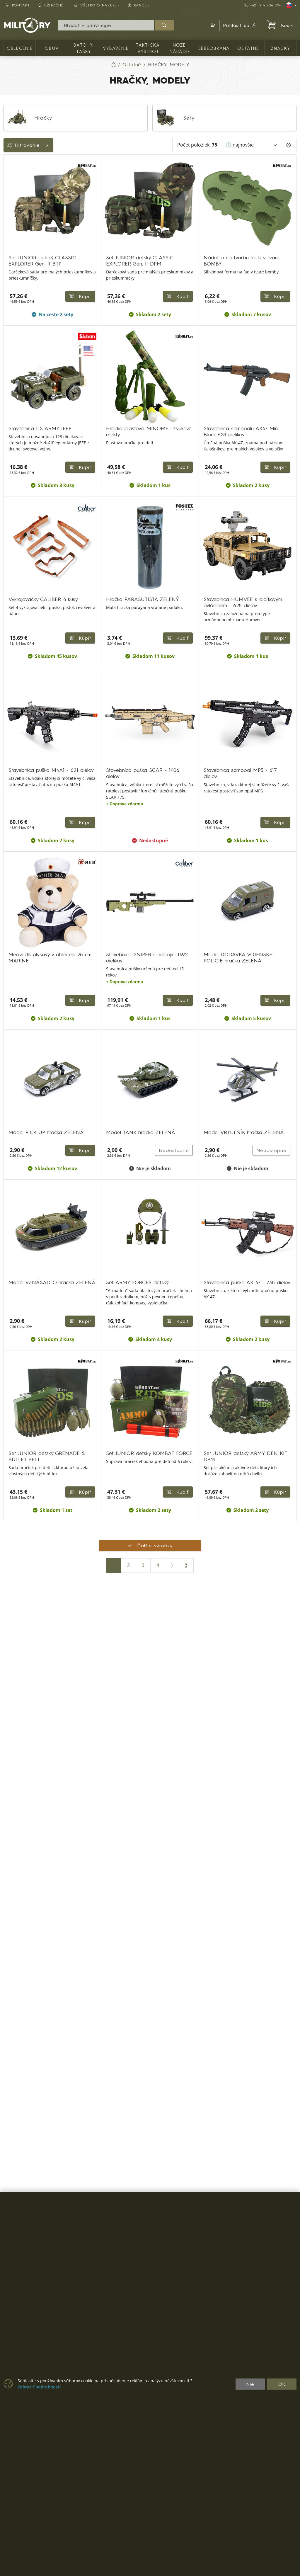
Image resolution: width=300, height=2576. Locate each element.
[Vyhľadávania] (106, 25)
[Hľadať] (164, 25)
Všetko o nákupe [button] (95, 5)
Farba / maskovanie (29, 187)
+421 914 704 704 (262, 5)
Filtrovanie (47, 145)
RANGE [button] (137, 5)
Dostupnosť (19, 174)
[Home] (113, 64)
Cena (12, 161)
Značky (14, 201)
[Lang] (291, 5)
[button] (212, 25)
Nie (250, 2384)
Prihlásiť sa (240, 25)
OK (282, 2384)
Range (13, 214)
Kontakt (18, 5)
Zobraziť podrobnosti (39, 2387)
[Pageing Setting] (288, 145)
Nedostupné (170, 1663)
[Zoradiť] (251, 145)
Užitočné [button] (51, 5)
